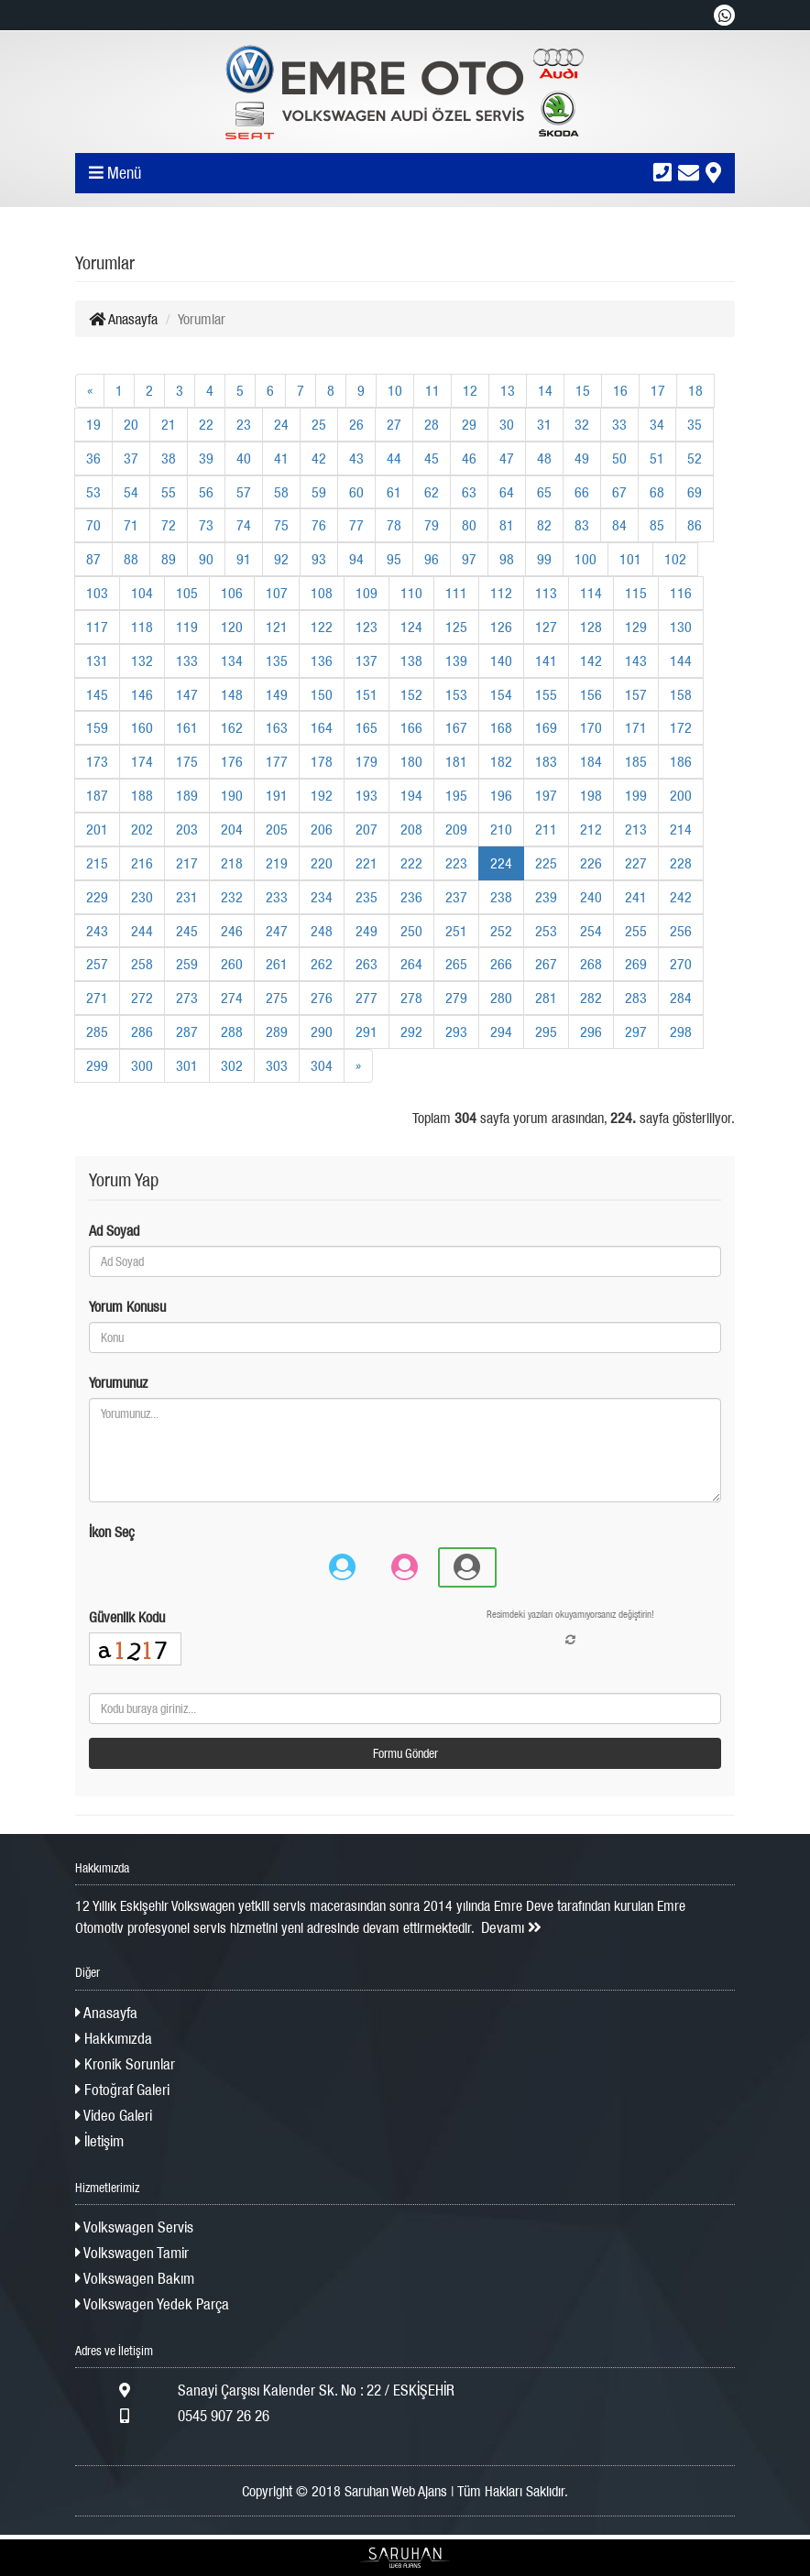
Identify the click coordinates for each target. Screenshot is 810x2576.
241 (636, 897)
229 (97, 897)
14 (545, 390)
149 (277, 694)
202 (142, 829)
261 (277, 963)
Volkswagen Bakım (134, 2278)
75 (281, 525)
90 (206, 559)
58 (281, 492)
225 (546, 863)
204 (232, 829)
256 (681, 930)
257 (97, 963)
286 (142, 1031)
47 (506, 458)
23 (243, 424)
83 (582, 525)
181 (456, 761)
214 (681, 829)
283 (636, 997)
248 (322, 930)
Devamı (511, 1927)
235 (367, 897)
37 (131, 458)
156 (591, 694)
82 (544, 525)
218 (232, 863)
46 (469, 458)
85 (657, 525)
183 (546, 761)
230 (142, 897)
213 (636, 829)
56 (206, 492)
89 (168, 559)
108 (322, 592)
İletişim (99, 2141)
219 (277, 863)
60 (356, 492)
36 (93, 458)
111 (456, 592)
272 (142, 997)
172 (681, 727)
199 (636, 795)
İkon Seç (112, 1531)
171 (636, 727)
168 (501, 727)
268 (591, 963)
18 (695, 390)
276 (322, 997)
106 (232, 592)
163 (277, 727)
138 (411, 660)
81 (506, 525)
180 (411, 761)
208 (411, 829)
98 (506, 559)
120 (232, 626)
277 (367, 997)
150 (322, 694)
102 (675, 559)
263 (367, 963)
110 (411, 592)
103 (97, 592)
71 (131, 525)
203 (187, 829)
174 (142, 761)
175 (187, 761)
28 (431, 424)
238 (501, 897)
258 (142, 963)
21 (168, 424)
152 (411, 694)
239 (546, 897)
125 (456, 626)
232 (232, 897)
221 (367, 863)
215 (97, 863)
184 (591, 761)
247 (277, 930)
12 (470, 390)
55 (168, 492)
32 (582, 424)
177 (277, 761)
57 (243, 492)
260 (232, 963)
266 (501, 963)
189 (187, 795)
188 (142, 795)
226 (591, 863)
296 (591, 1031)
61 (394, 492)
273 (187, 997)
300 (142, 1065)
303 (277, 1065)
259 (187, 963)
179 (367, 761)
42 (319, 458)
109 (367, 592)
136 (322, 660)
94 (356, 559)
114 (591, 592)
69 (694, 492)
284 (681, 997)
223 (456, 863)
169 (546, 727)
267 (546, 963)
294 (501, 1031)
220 (322, 863)
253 (546, 930)
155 (546, 694)
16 (620, 390)
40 (243, 458)
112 (501, 592)
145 (97, 694)
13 (507, 390)
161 (187, 727)
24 (281, 424)
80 (469, 525)
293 (456, 1031)
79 (431, 525)
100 (586, 559)
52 (694, 458)
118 (142, 626)
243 (97, 930)
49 (582, 458)
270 (681, 963)
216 (142, 863)
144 (681, 660)
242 (681, 897)
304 (322, 1065)
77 (356, 525)
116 (681, 592)
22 (206, 424)
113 (546, 592)
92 (281, 559)
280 (501, 997)
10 (395, 390)
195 (456, 795)
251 (456, 930)
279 (456, 997)
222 (411, 863)
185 (636, 761)
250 (411, 930)
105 (187, 592)
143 (636, 660)
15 (582, 390)
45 (431, 458)
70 (93, 525)
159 (97, 727)
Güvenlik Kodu (127, 1617)
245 (187, 930)
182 (501, 761)
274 (232, 997)
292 (411, 1031)
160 (142, 727)
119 (187, 626)
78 (394, 525)
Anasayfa (123, 319)
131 (97, 660)
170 (591, 727)
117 (97, 626)
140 (501, 660)
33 (619, 424)
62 (431, 492)
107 (277, 592)
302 (232, 1065)
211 (546, 829)
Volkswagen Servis (134, 2227)
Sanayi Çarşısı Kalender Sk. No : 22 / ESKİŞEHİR (264, 2390)
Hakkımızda (113, 2038)
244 (142, 930)
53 (93, 492)
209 (456, 829)
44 (394, 458)
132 (142, 660)
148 (232, 694)
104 (142, 592)
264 (411, 963)
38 (168, 458)
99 (544, 559)
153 (456, 694)
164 (322, 727)
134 (232, 660)
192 (322, 795)
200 (681, 795)
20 (131, 424)
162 (232, 727)
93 (319, 559)
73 (206, 525)
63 (469, 492)
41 (281, 458)
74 (243, 525)
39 (206, 458)
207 (367, 829)
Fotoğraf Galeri (122, 2089)
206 (322, 829)
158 (681, 694)
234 (322, 897)
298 (681, 1031)
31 (544, 424)
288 (232, 1031)
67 (619, 492)
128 (591, 626)
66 (582, 492)
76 (319, 525)
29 (469, 424)
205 (277, 829)
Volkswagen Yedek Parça (152, 2304)
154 (501, 694)
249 (367, 930)
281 (546, 997)
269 (636, 963)
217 (187, 863)
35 (694, 424)
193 (367, 795)
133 (187, 660)
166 (411, 727)
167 (456, 727)
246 (232, 930)
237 (456, 897)
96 (431, 559)
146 (142, 694)
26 (356, 424)
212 (591, 829)
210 (501, 829)
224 (501, 863)
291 (367, 1031)
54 (131, 492)
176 (232, 761)
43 (356, 458)
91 (243, 559)
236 (411, 897)
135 (277, 660)
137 (367, 660)
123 (367, 626)
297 (636, 1031)
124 (411, 626)
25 (319, 424)
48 (544, 458)
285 (97, 1031)
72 (168, 525)
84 (619, 525)
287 (187, 1031)
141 (546, 660)
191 (277, 795)
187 (97, 795)
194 (411, 795)
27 (394, 424)
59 (319, 492)
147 (187, 694)
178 (322, 761)
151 (367, 694)
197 (546, 795)
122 (322, 626)
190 (232, 795)
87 (93, 559)
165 (367, 727)
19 (93, 424)
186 (681, 761)
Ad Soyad (114, 1230)
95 (394, 559)
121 (277, 626)
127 (546, 626)
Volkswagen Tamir (132, 2252)
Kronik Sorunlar (125, 2064)
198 (591, 795)
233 (277, 897)
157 (636, 694)
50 (619, 458)
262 (322, 963)
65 (544, 492)
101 (630, 559)
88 (131, 559)
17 (658, 390)
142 (591, 660)
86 (694, 525)
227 (636, 863)
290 (322, 1031)
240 (591, 897)
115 (636, 592)
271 (97, 997)
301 (187, 1065)
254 (591, 930)
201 (97, 829)
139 (456, 660)
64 (506, 492)
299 (97, 1065)
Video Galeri (113, 2115)
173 (97, 761)
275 (277, 997)
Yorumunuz (118, 1382)
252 (501, 930)
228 (681, 863)
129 (636, 626)
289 (277, 1031)
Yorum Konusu (127, 1306)
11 (432, 390)
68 (657, 492)
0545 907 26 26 (172, 2416)
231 (187, 897)
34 (657, 424)
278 (411, 997)
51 (657, 458)
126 (501, 626)
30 (506, 424)
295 (546, 1031)
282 (591, 997)
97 (469, 559)
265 (456, 963)
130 (681, 626)
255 (636, 930)
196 (501, 795)
